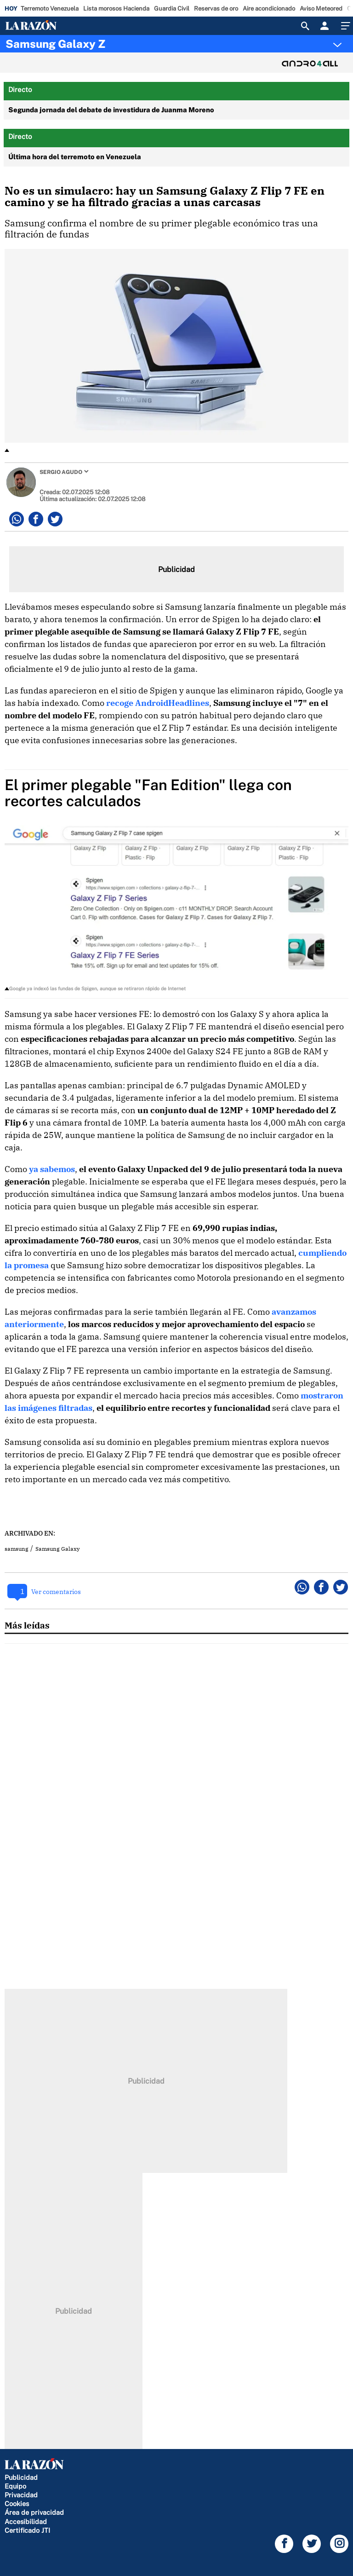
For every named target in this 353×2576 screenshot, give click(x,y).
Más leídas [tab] (27, 1625)
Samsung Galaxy (57, 1548)
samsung (16, 1548)
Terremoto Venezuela (50, 8)
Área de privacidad (34, 2512)
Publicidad (21, 2477)
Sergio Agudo (61, 472)
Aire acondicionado (269, 8)
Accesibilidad (26, 2521)
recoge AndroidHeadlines (157, 703)
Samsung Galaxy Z (55, 43)
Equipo (15, 2486)
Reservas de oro (216, 8)
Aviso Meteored (321, 8)
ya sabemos (52, 1169)
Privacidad (21, 2495)
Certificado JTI (27, 2530)
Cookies (17, 2503)
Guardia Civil (171, 8)
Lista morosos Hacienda (116, 8)
